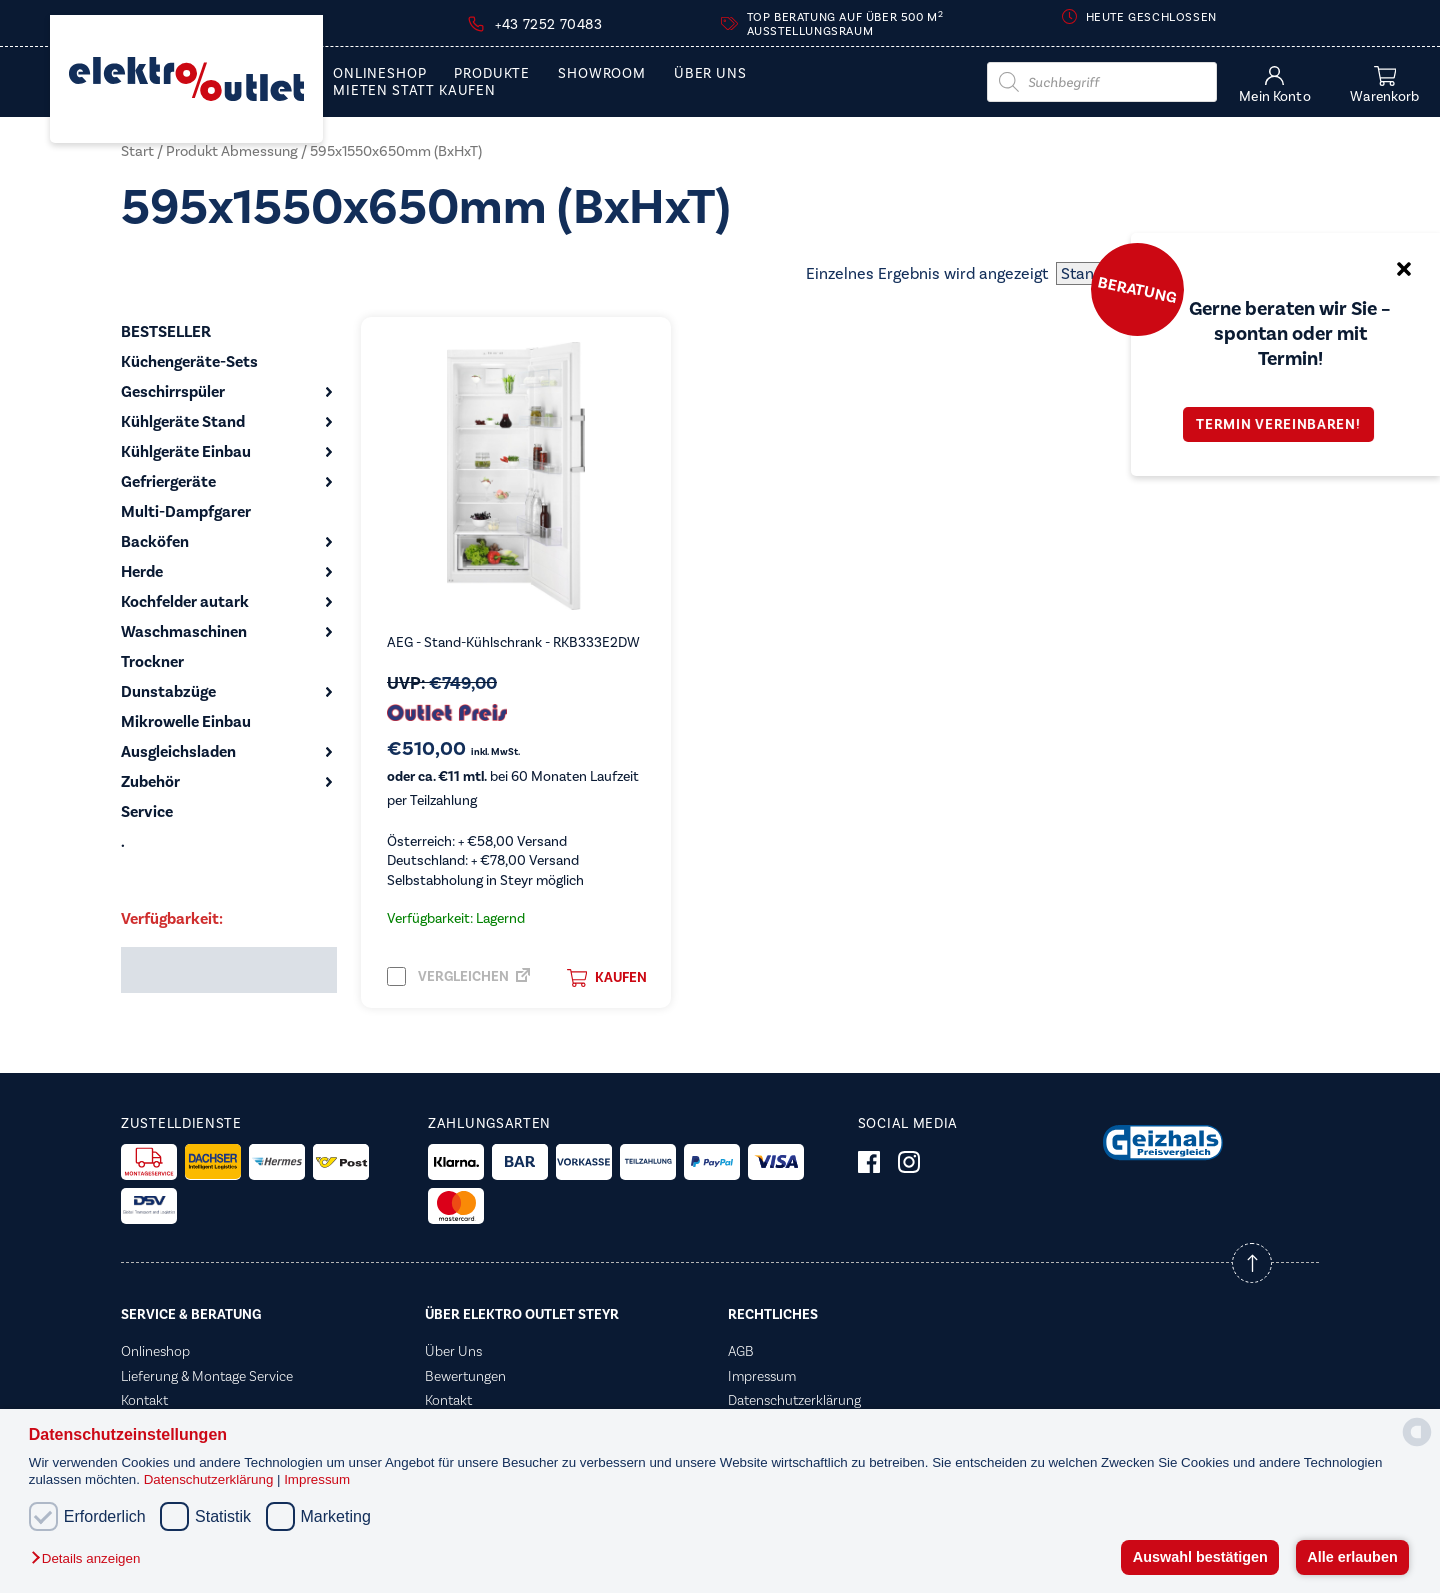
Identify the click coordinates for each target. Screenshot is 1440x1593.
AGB (741, 1351)
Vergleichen (448, 976)
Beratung (1137, 289)
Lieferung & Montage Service (207, 1376)
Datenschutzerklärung (210, 1479)
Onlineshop (379, 74)
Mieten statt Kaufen (414, 91)
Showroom (602, 74)
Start (137, 151)
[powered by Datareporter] (1417, 1444)
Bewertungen (465, 1376)
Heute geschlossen (1151, 17)
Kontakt (144, 1400)
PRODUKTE (492, 74)
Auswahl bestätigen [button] (1200, 1557)
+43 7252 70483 (548, 24)
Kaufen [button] (607, 978)
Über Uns (710, 74)
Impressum (317, 1479)
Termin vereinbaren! (1285, 424)
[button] (90, 1559)
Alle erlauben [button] (1352, 1557)
